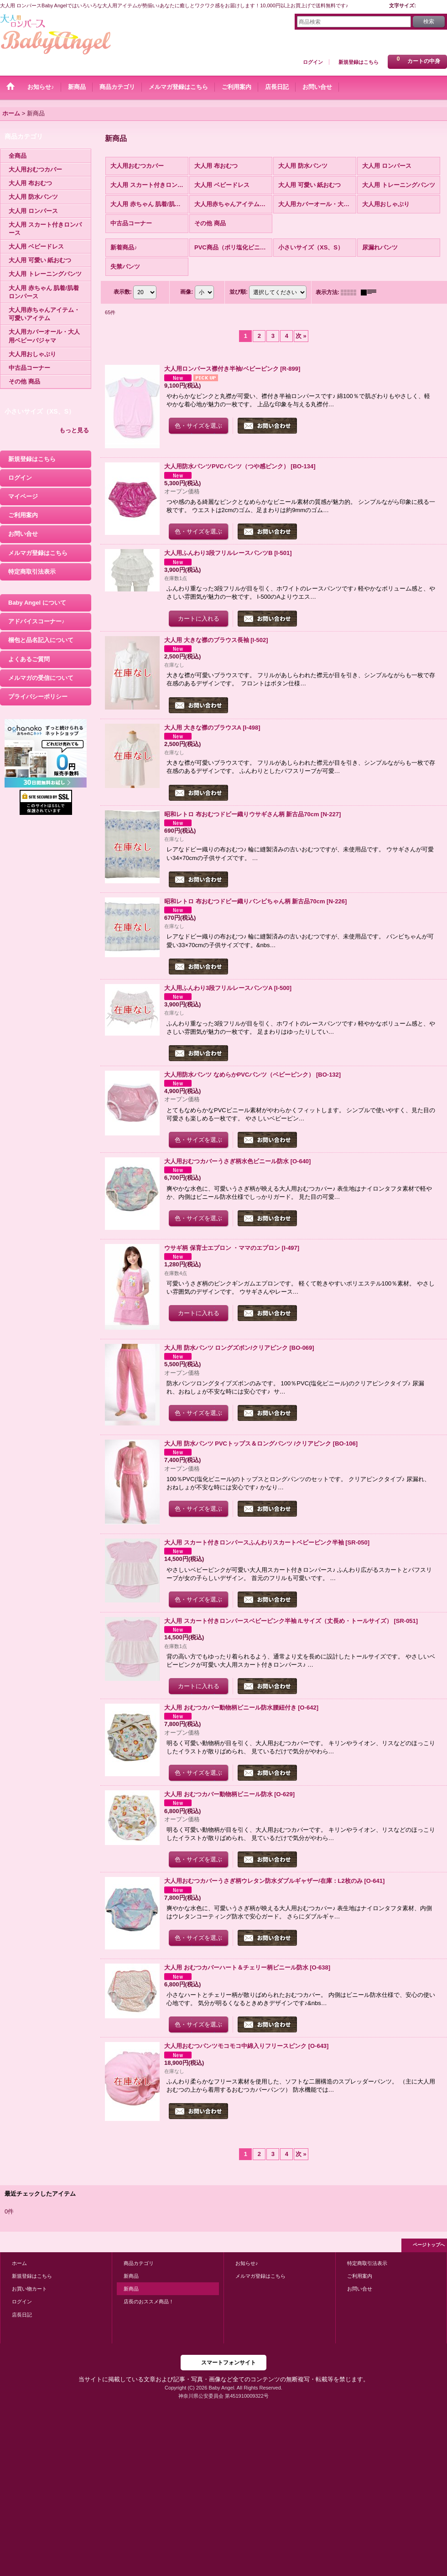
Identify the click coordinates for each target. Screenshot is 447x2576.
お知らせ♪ (246, 2263)
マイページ (23, 496)
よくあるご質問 (29, 659)
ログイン (313, 62)
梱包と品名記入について (40, 640)
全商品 (17, 155)
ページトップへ (429, 2244)
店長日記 (22, 2314)
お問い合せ (23, 533)
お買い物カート (29, 2288)
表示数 (123, 292)
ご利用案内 (23, 515)
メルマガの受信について (40, 677)
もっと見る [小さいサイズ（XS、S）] (74, 430)
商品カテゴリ (139, 2263)
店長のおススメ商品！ (149, 2301)
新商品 (131, 2276)
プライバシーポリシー (38, 696)
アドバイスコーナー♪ (36, 621)
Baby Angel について (37, 602)
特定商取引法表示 (32, 571)
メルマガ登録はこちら (38, 552)
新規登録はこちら (358, 62)
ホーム (19, 2263)
